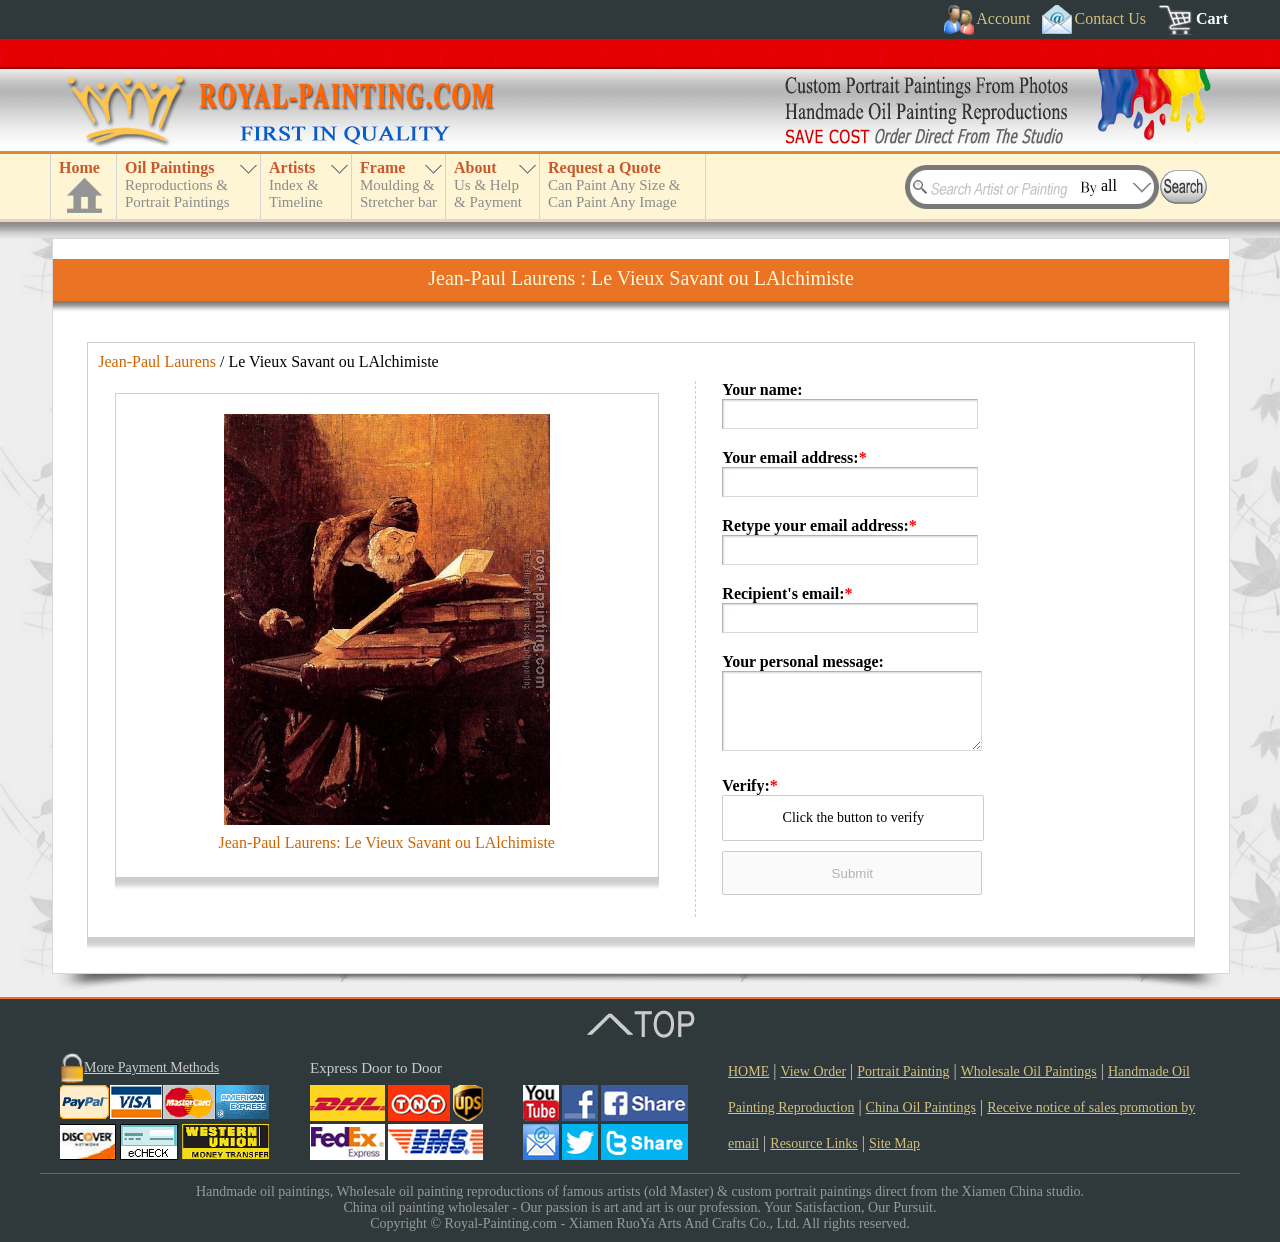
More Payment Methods (151, 1067)
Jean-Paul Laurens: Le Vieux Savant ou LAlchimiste (387, 842)
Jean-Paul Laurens (157, 361)
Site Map (894, 1143)
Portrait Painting (903, 1071)
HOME (748, 1071)
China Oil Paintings (921, 1107)
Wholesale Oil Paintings (1029, 1071)
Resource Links (813, 1143)
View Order (813, 1071)
